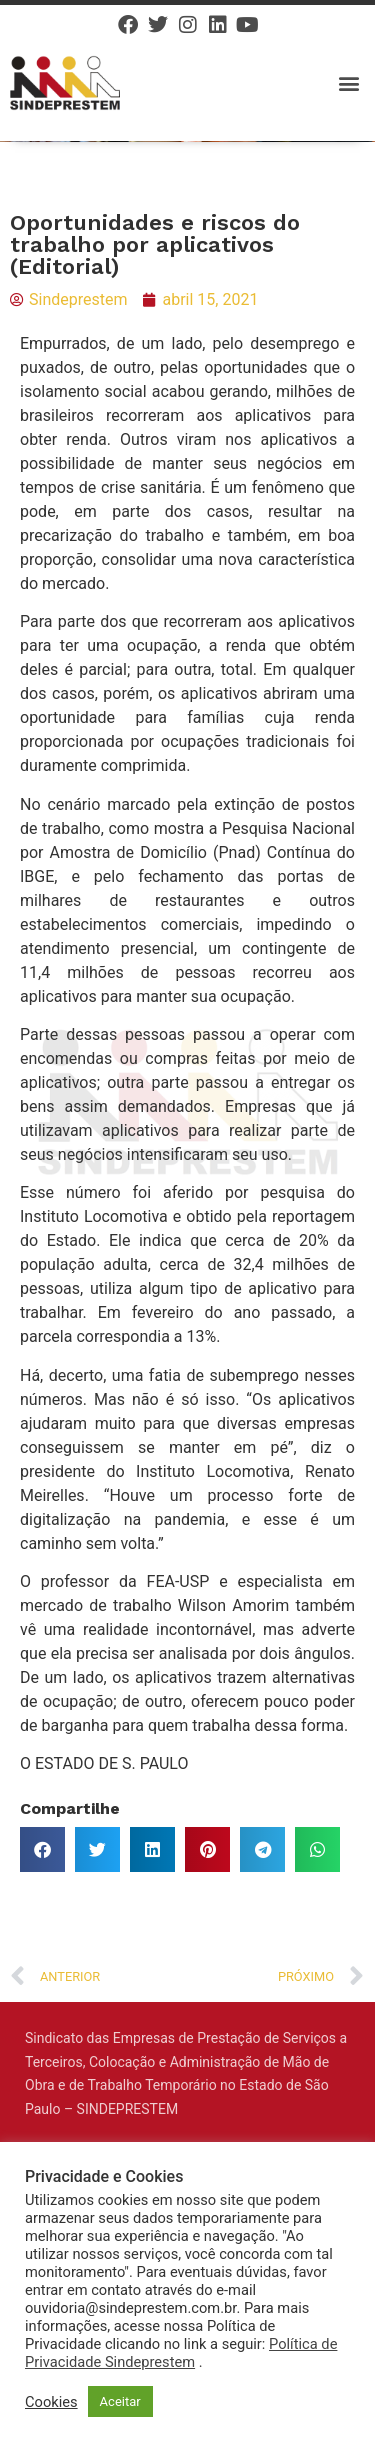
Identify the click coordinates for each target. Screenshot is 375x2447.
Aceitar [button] (120, 2401)
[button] (348, 82)
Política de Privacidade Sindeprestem (181, 2353)
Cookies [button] (51, 2402)
